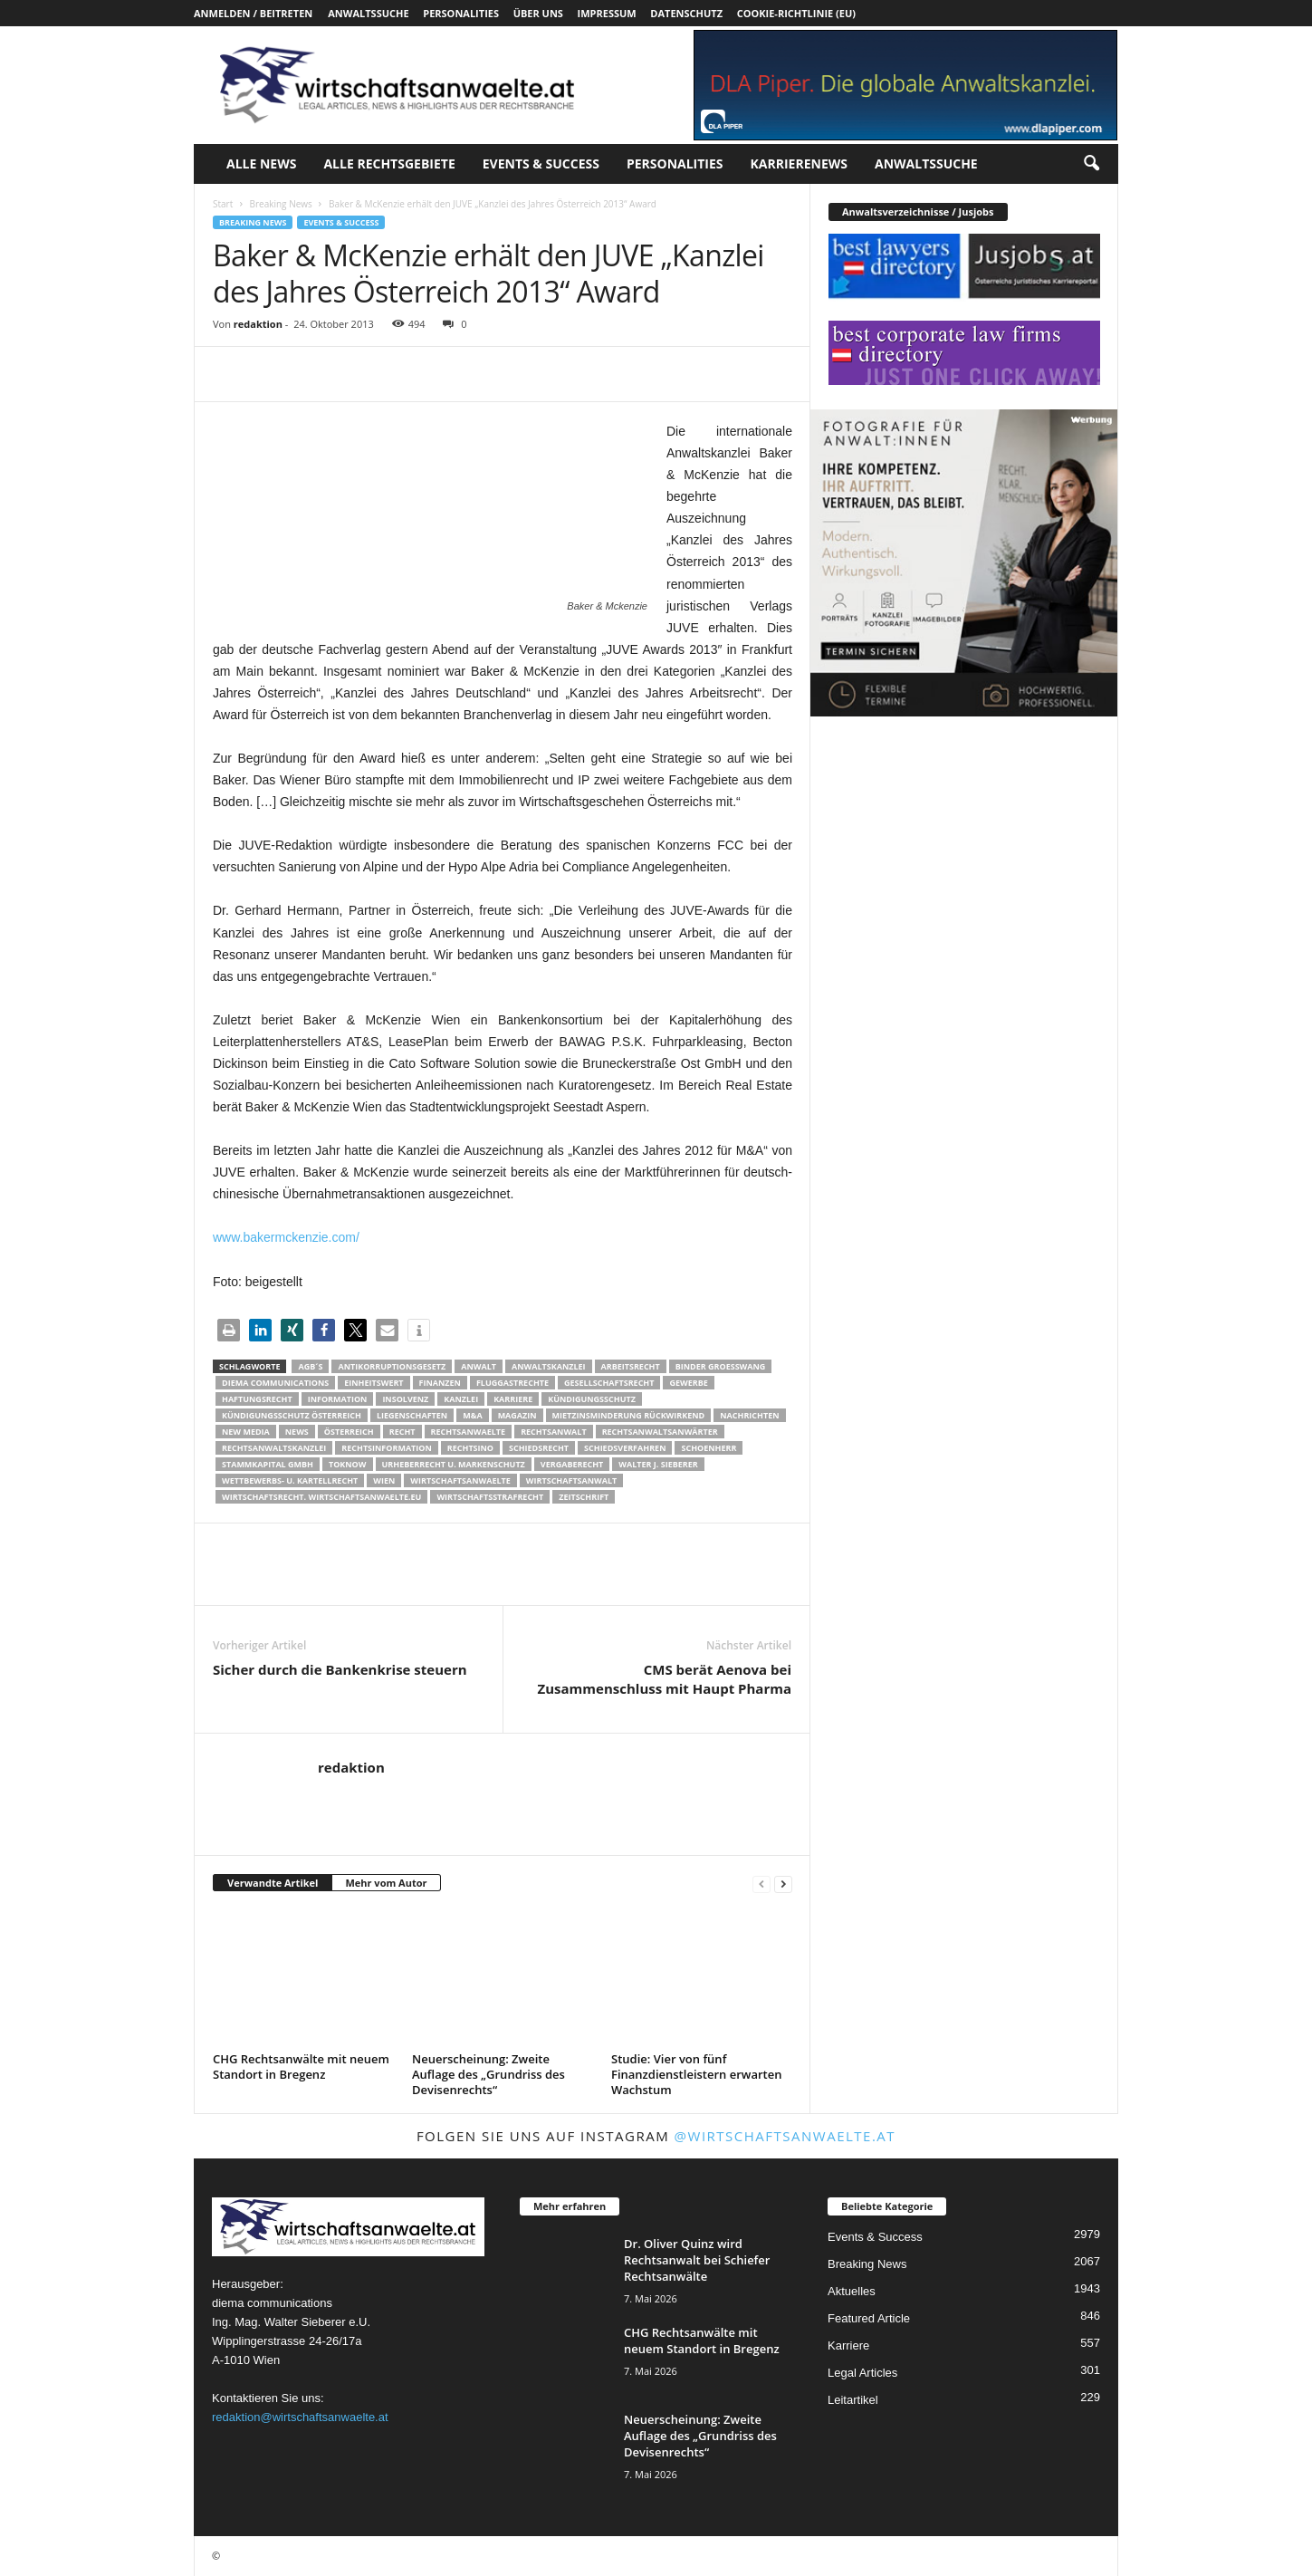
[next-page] (783, 1883)
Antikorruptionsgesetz (391, 1366)
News (297, 1431)
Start (223, 203)
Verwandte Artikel (272, 1882)
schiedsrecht (539, 1448)
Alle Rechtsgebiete (389, 163)
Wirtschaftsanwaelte (460, 1480)
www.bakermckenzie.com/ (286, 1237)
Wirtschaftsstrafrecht (489, 1497)
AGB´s (310, 1366)
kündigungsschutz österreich (291, 1415)
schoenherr (708, 1448)
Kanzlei (461, 1399)
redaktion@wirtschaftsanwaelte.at (300, 2417)
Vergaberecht (572, 1464)
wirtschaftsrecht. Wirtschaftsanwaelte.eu (321, 1497)
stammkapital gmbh (267, 1464)
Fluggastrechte (512, 1383)
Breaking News (280, 203)
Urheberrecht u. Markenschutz (453, 1464)
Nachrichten (749, 1415)
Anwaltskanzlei (549, 1366)
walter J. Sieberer (657, 1464)
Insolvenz (405, 1399)
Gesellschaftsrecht (609, 1383)
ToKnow (348, 1464)
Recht (402, 1431)
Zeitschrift (583, 1497)
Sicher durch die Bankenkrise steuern (340, 1669)
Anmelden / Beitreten (253, 13)
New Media (246, 1431)
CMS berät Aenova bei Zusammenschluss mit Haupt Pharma (664, 1678)
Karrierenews (799, 163)
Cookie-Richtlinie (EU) (796, 13)
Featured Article (869, 2318)
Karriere (512, 1399)
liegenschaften (412, 1415)
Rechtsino (470, 1448)
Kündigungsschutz (592, 1399)
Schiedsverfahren (625, 1448)
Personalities (461, 13)
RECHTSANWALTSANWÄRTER (660, 1431)
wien (384, 1480)
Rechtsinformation (386, 1448)
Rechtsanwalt (554, 1431)
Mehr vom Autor (385, 1882)
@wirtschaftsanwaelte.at (785, 2136)
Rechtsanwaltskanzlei (274, 1448)
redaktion (258, 324)
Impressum (607, 13)
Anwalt (478, 1366)
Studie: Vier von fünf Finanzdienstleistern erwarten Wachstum (696, 2074)
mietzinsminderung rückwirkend (628, 1415)
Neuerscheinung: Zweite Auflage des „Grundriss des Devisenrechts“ (488, 2074)
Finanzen (440, 1383)
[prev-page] (761, 1883)
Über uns (538, 13)
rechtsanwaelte (468, 1431)
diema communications (275, 1383)
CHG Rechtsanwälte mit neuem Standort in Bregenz (301, 2066)
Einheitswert (373, 1383)
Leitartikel (853, 2400)
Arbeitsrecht (630, 1366)
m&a (472, 1415)
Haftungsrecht (257, 1399)
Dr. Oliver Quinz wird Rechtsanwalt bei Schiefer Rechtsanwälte (697, 2259)
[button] (1091, 164)
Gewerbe (688, 1383)
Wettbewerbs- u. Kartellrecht (290, 1480)
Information (338, 1399)
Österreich (349, 1431)
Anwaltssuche (368, 13)
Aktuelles (852, 2291)
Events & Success (541, 163)
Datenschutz (686, 13)
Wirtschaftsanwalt (571, 1480)
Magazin (517, 1415)
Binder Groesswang (720, 1366)
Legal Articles (862, 2372)
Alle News (261, 163)
